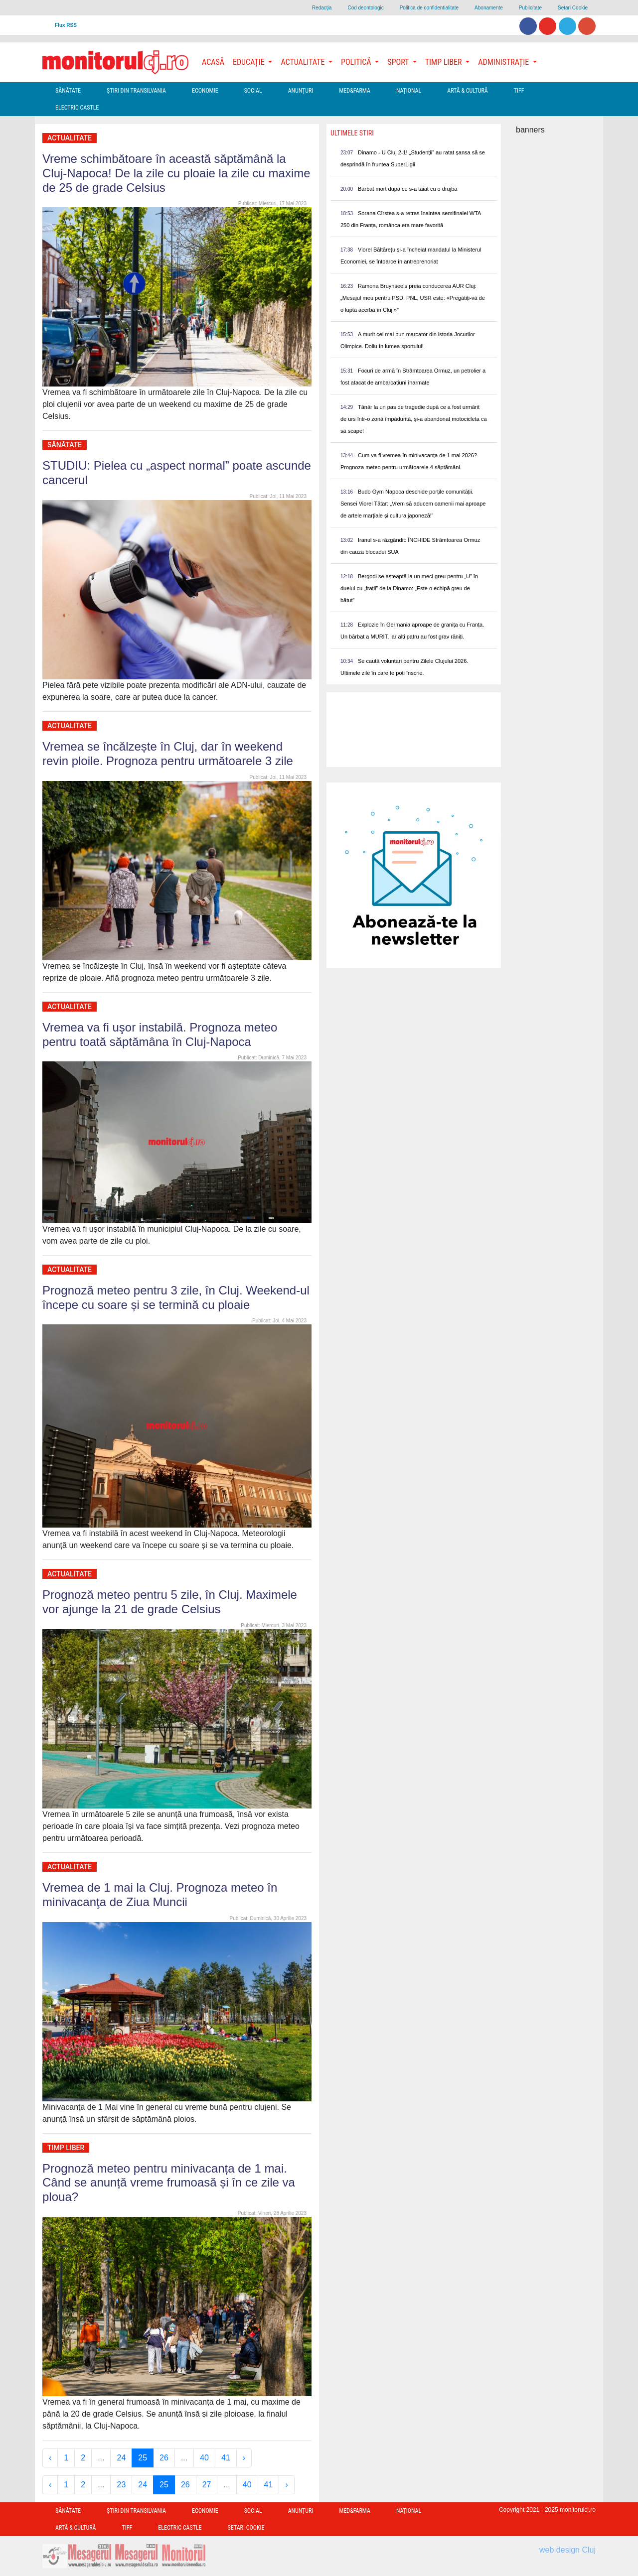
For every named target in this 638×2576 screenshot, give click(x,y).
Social (253, 90)
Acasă (213, 62)
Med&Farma (354, 90)
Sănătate (68, 90)
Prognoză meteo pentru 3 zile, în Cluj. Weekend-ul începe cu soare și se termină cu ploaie (176, 1297)
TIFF (519, 90)
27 (206, 2484)
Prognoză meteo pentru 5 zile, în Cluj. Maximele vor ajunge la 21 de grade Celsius (169, 1602)
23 (121, 2484)
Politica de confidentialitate (429, 7)
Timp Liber (65, 2148)
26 (164, 2457)
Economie (205, 90)
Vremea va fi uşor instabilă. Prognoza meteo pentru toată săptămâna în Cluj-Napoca (159, 1034)
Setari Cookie (573, 7)
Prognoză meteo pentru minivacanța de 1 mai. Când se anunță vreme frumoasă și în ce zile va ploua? (168, 2183)
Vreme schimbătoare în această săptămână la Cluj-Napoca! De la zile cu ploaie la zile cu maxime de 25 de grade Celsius (176, 173)
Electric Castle (77, 107)
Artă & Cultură (467, 90)
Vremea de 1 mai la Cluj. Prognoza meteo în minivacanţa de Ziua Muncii (159, 1895)
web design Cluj (567, 2550)
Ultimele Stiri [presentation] (352, 133)
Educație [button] (249, 62)
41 (225, 2457)
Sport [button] (398, 62)
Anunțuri (301, 90)
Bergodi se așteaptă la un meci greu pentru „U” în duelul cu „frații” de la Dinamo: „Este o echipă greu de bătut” (409, 588)
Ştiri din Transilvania (136, 90)
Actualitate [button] (303, 62)
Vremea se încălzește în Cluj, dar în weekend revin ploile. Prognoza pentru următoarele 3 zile (167, 754)
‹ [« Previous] (50, 2457)
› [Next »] (244, 2457)
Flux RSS (66, 25)
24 (121, 2457)
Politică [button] (357, 62)
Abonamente (489, 7)
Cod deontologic (365, 7)
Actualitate (69, 138)
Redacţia (321, 7)
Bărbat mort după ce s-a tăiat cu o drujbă (407, 189)
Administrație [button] (504, 62)
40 (204, 2457)
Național (408, 90)
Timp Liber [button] (444, 62)
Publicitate (530, 7)
